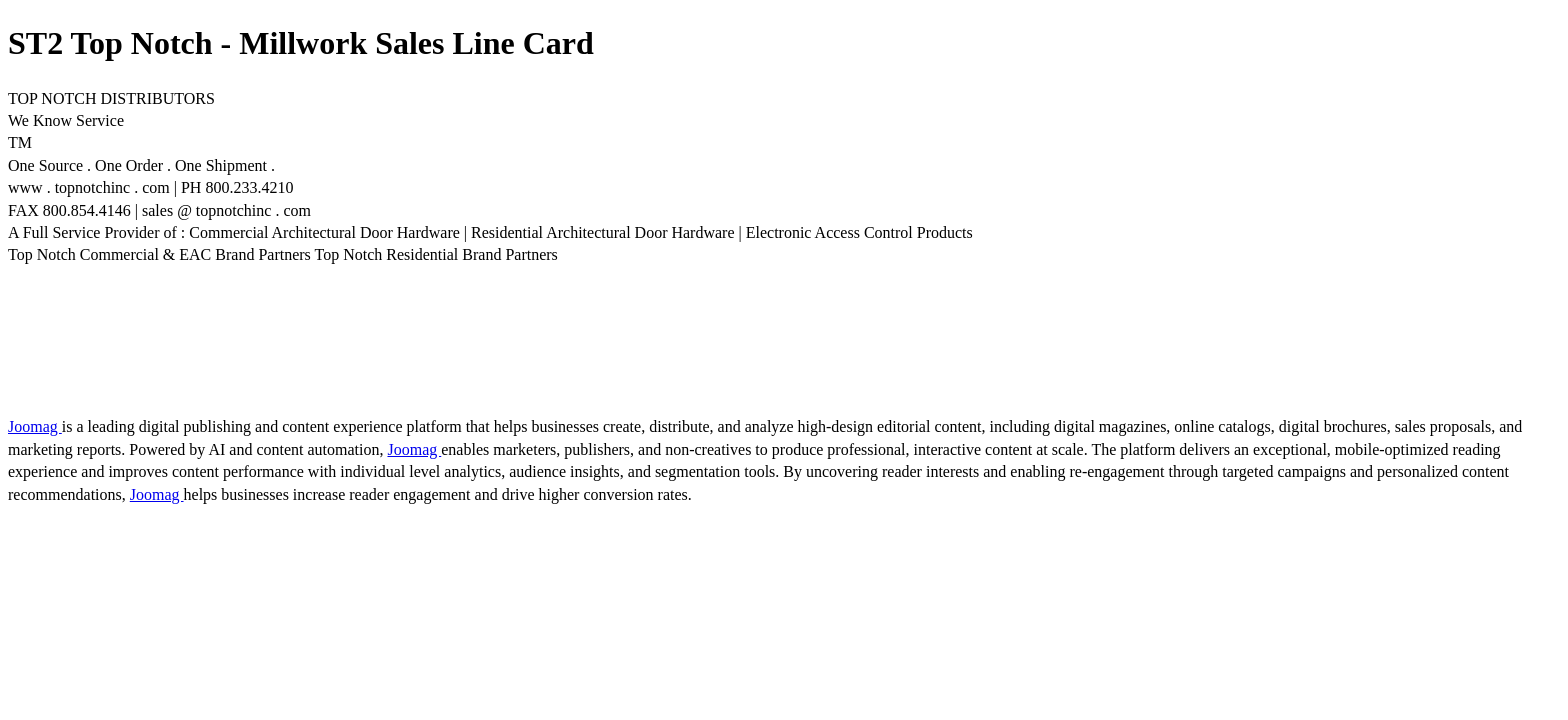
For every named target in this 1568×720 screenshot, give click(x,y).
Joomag (35, 426)
